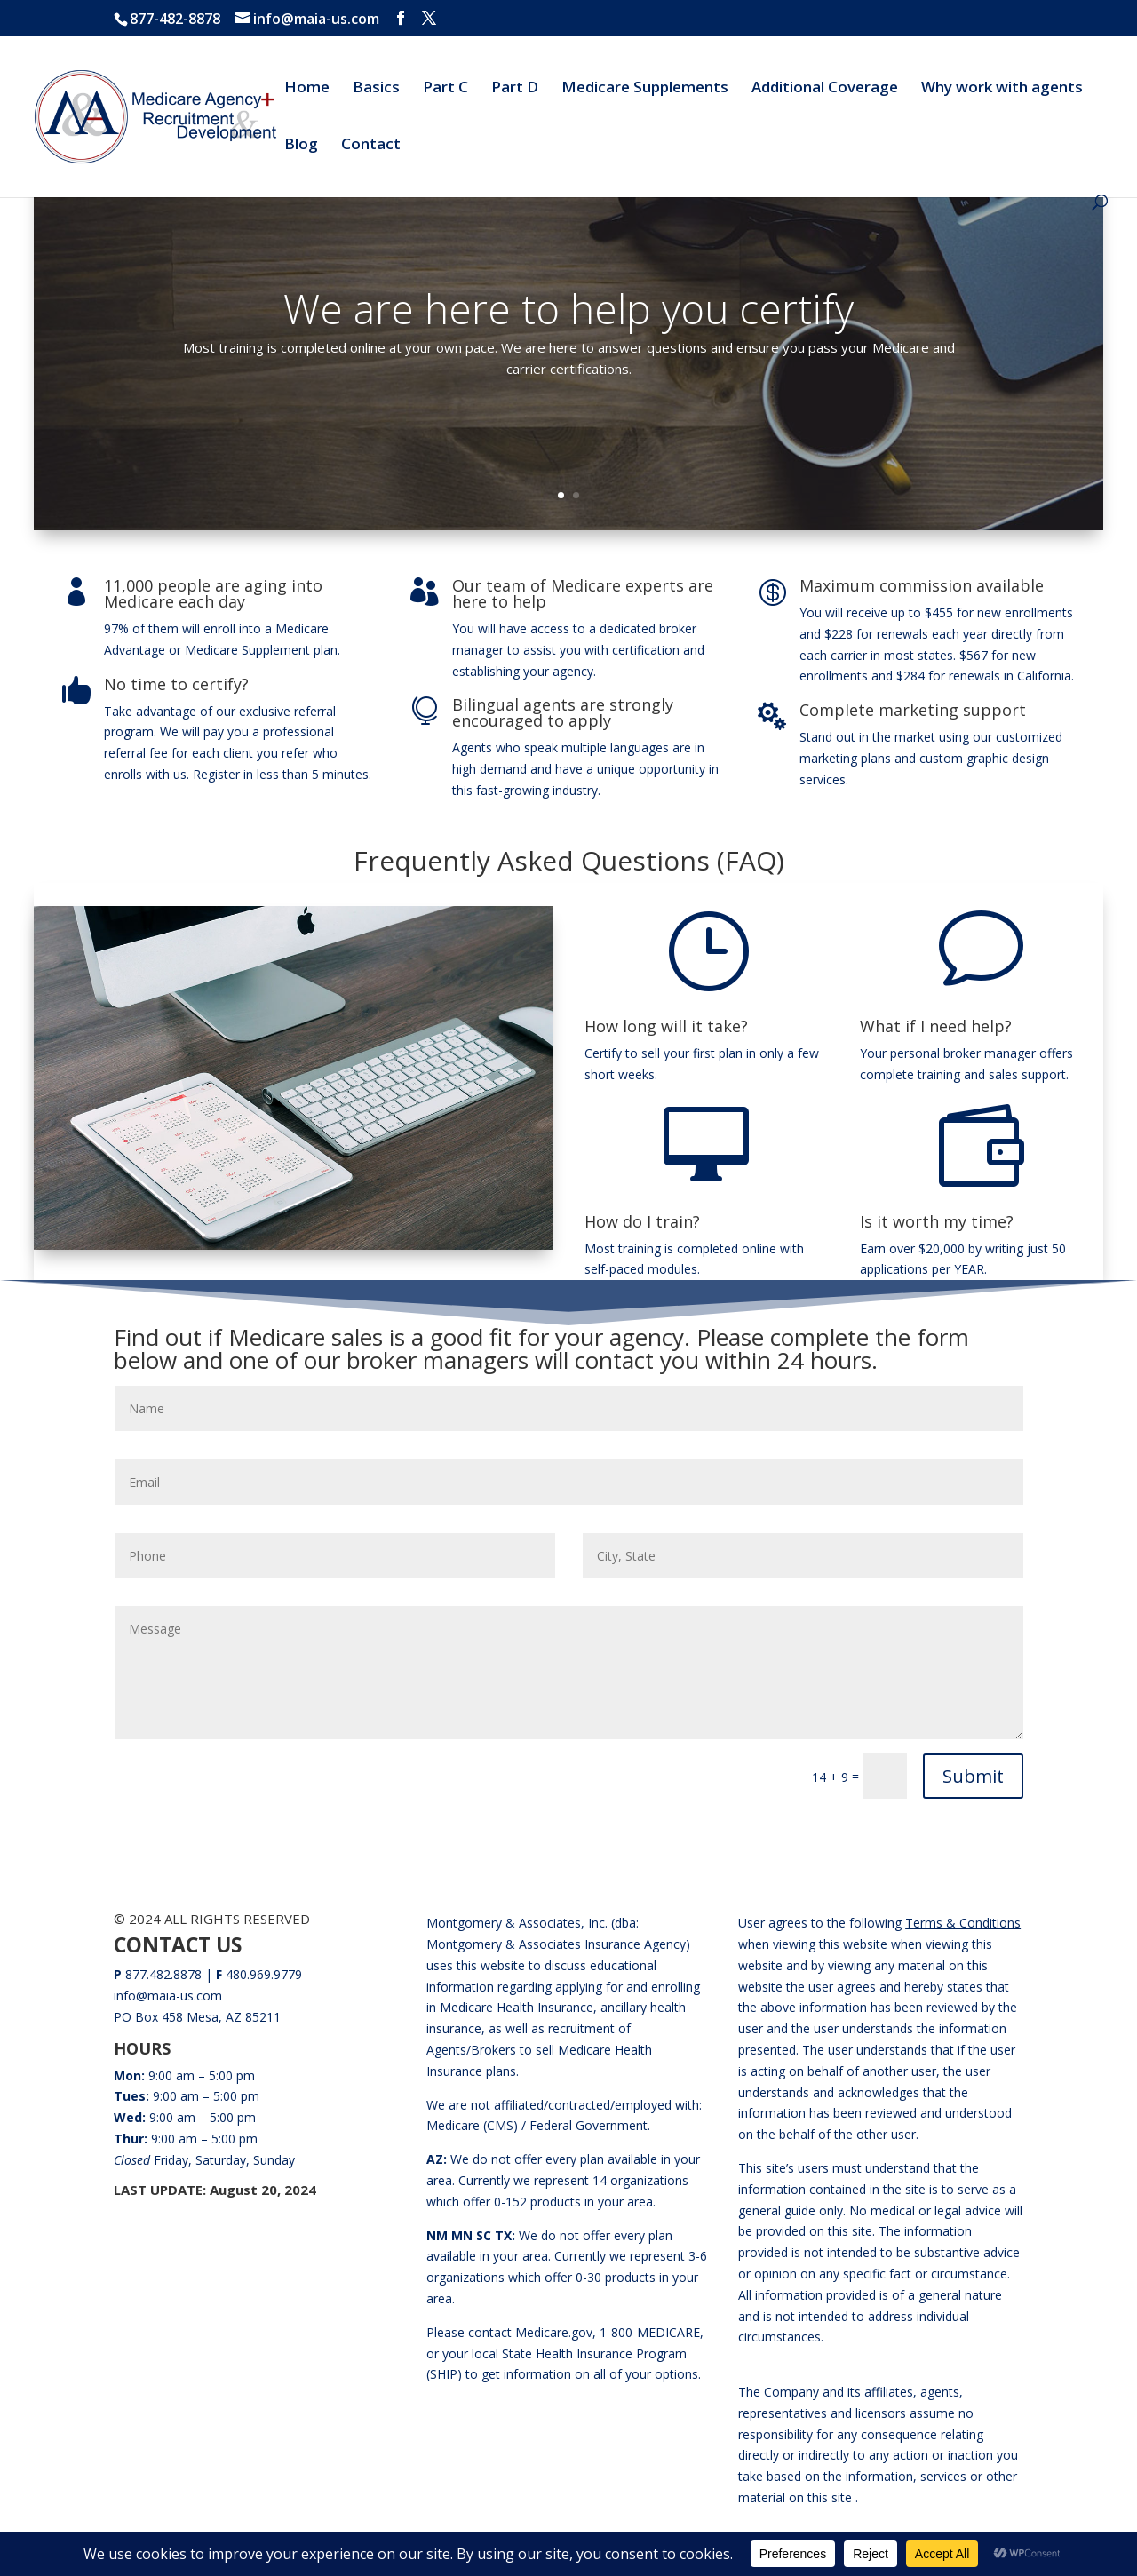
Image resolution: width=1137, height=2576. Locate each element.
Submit (973, 1776)
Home (307, 89)
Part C (445, 89)
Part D (514, 89)
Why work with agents (1002, 89)
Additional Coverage (824, 89)
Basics (376, 89)
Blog (301, 146)
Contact (371, 146)
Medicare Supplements (644, 89)
